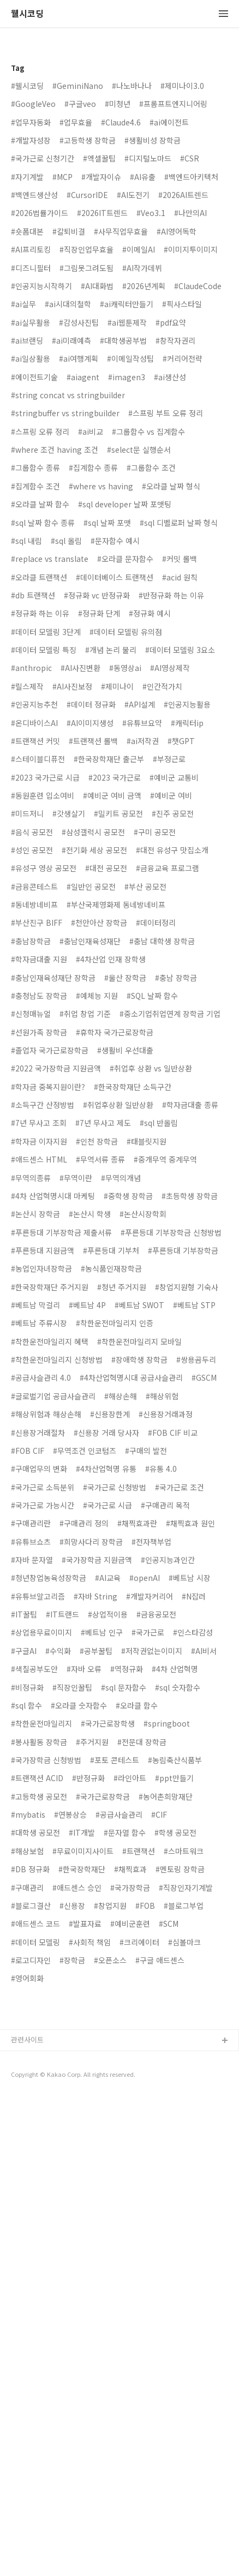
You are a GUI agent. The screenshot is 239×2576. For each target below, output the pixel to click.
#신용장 (72, 1905)
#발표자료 (85, 1923)
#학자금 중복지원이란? (48, 1086)
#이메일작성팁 (130, 358)
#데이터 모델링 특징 (43, 649)
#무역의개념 (121, 1177)
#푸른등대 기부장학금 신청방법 (171, 1232)
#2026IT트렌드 (102, 212)
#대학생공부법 (123, 340)
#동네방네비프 (34, 904)
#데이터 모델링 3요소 (180, 649)
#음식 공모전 (32, 831)
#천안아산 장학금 (99, 922)
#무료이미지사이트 (82, 1851)
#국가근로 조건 (179, 1487)
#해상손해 (120, 1396)
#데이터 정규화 (91, 704)
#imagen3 (126, 377)
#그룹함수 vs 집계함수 (148, 431)
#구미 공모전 (155, 831)
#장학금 (72, 1960)
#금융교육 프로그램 (167, 867)
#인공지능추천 (34, 704)
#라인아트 (129, 1777)
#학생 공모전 (175, 1832)
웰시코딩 (27, 14)
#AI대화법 (97, 285)
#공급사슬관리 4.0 (41, 1377)
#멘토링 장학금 (180, 1869)
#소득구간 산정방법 (42, 1104)
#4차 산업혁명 (175, 1668)
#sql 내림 (26, 540)
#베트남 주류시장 (39, 1322)
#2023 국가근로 (114, 777)
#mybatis (28, 1814)
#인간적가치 (162, 686)
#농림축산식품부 (175, 1759)
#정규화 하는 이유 (40, 613)
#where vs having (101, 486)
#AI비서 (204, 1650)
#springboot (167, 1723)
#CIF (159, 1814)
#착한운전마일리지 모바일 (139, 1341)
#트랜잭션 (138, 1851)
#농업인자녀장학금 (41, 1268)
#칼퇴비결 (68, 231)
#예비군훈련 (130, 1923)
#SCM (168, 1923)
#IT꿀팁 (24, 1614)
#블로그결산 (31, 1905)
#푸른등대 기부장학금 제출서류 (61, 1232)
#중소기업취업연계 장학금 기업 (170, 1013)
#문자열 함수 (125, 1832)
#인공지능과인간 (168, 1559)
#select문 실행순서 (139, 449)
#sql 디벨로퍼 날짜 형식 (179, 522)
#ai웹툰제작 (127, 322)
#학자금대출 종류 (190, 1104)
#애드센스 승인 (76, 1887)
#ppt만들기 (174, 1777)
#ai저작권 (143, 740)
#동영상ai (125, 667)
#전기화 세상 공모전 (94, 849)
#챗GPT (181, 740)
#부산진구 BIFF (36, 922)
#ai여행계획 (78, 358)
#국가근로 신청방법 (114, 1487)
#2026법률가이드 (39, 212)
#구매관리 (27, 1887)
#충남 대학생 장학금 (162, 941)
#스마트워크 (184, 1851)
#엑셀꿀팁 (99, 158)
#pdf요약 (171, 322)
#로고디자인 (31, 1960)
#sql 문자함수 (123, 1687)
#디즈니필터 (31, 267)
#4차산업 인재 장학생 (111, 959)
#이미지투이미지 (191, 249)
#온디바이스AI (34, 722)
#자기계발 (27, 176)
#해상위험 (162, 1396)
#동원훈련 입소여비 (42, 795)
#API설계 (139, 704)
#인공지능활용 (187, 704)
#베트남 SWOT (139, 1304)
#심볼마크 (184, 1942)
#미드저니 (27, 813)
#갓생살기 (68, 813)
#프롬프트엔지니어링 (173, 103)
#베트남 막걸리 (35, 1304)
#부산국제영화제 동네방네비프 (116, 904)
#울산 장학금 (125, 977)
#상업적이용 (108, 1614)
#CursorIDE (87, 194)
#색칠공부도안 (34, 1668)
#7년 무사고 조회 (39, 1122)
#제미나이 (117, 686)
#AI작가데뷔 (142, 267)
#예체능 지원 (97, 995)
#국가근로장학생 (108, 1723)
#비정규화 (27, 1687)
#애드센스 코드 (35, 1923)
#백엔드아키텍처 (191, 176)
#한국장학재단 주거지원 (49, 1286)
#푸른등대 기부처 (111, 1250)
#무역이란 (75, 1177)
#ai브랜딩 (27, 340)
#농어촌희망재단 (166, 1796)
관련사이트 (27, 2278)
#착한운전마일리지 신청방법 (57, 1359)
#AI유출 (143, 176)
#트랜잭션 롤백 (93, 740)
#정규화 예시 (150, 613)
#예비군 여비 (171, 795)
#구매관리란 (31, 1523)
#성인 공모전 (32, 849)
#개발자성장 (31, 140)
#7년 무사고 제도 (103, 1122)
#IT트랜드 (62, 1614)
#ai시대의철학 (68, 303)
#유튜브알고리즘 (38, 1596)
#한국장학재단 (81, 1869)
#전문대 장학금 (141, 1741)
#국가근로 (148, 1632)
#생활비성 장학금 (152, 140)
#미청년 (117, 103)
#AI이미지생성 (90, 722)
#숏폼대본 (27, 231)
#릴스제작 (27, 686)
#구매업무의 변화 (39, 1468)
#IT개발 (82, 1832)
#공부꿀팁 (96, 1650)
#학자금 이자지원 (39, 1141)
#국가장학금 (130, 1887)
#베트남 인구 (102, 1632)
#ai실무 (23, 303)
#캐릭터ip (187, 722)
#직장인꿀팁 (72, 1687)
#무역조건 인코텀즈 (84, 1450)
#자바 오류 (84, 1668)
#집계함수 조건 (35, 486)
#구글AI (24, 1650)
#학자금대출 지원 (39, 959)
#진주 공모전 (173, 813)
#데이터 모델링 (35, 1942)
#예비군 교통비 (174, 777)
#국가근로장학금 (103, 1796)
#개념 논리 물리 (110, 649)
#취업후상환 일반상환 (118, 1104)
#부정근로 (169, 758)
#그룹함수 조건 (151, 467)
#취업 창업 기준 (85, 1013)
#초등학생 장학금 (190, 1195)
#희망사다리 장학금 (91, 1541)
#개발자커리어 (149, 1596)
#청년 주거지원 (121, 1286)
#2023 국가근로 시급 (45, 777)
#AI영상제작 (170, 667)
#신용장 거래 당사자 (106, 1432)
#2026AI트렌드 (183, 194)
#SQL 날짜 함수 (152, 995)
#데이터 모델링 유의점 (125, 631)
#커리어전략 (182, 358)
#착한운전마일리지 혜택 (49, 1341)
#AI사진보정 (72, 686)
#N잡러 (194, 1596)
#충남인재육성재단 (90, 941)
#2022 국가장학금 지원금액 (56, 1068)
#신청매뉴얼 (31, 1013)
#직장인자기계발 (186, 1887)
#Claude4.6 (121, 122)
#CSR (189, 158)
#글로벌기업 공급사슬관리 (53, 1396)
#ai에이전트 (169, 122)
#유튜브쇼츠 (31, 1541)
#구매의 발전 (146, 1450)
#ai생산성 (170, 377)
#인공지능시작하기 (41, 285)
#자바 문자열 (32, 1559)
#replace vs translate (49, 558)
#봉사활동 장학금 (39, 1741)
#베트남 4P (87, 1304)
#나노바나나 (132, 85)
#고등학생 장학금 (87, 140)
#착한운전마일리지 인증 (114, 1322)
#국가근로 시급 (107, 1505)
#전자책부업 (151, 1541)
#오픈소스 (110, 1960)
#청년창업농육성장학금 (48, 1577)
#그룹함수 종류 (35, 467)
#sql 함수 (26, 1705)
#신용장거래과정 (166, 1414)
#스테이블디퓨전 (38, 758)
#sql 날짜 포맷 (107, 522)
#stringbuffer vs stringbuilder (65, 413)
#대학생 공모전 (35, 1832)
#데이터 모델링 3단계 (46, 631)
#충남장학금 (31, 941)
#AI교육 (108, 1577)
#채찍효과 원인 (190, 1523)
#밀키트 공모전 (118, 813)
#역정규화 (126, 1668)
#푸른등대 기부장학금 (183, 1250)
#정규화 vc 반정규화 (97, 595)
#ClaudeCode (198, 285)
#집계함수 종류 (93, 467)
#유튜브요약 (142, 722)
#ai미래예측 (71, 340)
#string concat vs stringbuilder (68, 395)
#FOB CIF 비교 (173, 1432)
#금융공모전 (156, 1614)
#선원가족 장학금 (39, 1032)
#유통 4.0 (161, 1468)
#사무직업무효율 (121, 231)
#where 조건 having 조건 (54, 449)
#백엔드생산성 (34, 194)
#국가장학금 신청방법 (46, 1759)
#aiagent (83, 377)
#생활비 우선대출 (125, 1050)
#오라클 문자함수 (125, 558)
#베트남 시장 (190, 1577)
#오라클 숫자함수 (79, 1705)
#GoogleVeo (33, 103)
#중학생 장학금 (128, 1195)
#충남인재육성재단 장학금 (53, 977)
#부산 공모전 (145, 886)
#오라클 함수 (137, 1705)
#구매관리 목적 (165, 1505)
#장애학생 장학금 (139, 1359)
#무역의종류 (31, 1177)
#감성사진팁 (79, 322)
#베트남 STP (194, 1304)
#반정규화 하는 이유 (171, 595)
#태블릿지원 (146, 1141)
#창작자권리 (175, 340)
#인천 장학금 (97, 1141)
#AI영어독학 (176, 231)
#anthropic (31, 667)
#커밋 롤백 (179, 558)
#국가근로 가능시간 (42, 1505)
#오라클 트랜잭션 (39, 577)
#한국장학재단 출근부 (109, 758)
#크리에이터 (139, 1942)
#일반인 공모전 (91, 886)
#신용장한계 (110, 1414)
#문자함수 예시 (115, 540)
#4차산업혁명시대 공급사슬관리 (131, 1377)
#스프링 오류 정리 (40, 431)
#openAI (144, 1577)
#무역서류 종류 (100, 1159)
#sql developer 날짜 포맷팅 (124, 504)
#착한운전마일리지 (41, 1723)
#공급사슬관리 (118, 1814)
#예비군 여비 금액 (112, 795)
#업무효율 (75, 122)
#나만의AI (190, 212)
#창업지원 (110, 1905)
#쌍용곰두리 (196, 1359)
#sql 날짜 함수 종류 (43, 522)
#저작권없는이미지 (151, 1650)
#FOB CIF (27, 1450)
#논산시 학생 (90, 1213)
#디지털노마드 (147, 158)
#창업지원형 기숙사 (186, 1286)
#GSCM (204, 1377)
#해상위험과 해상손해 (46, 1414)
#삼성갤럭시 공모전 (93, 831)
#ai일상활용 (30, 358)
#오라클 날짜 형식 (171, 486)
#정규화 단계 (99, 613)
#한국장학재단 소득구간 (132, 1086)
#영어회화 (27, 1978)
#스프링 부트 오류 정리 (165, 413)
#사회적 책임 (90, 1942)
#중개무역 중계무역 (165, 1159)
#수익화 (58, 1650)
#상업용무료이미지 (41, 1632)
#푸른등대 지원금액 (42, 1250)
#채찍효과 (130, 1869)
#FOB (145, 1905)
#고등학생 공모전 (39, 1796)
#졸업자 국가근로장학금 (49, 1050)
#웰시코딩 (27, 85)
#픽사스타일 (182, 303)
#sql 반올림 (159, 1122)
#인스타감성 (193, 1632)
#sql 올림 (66, 540)
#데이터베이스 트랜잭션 (114, 577)
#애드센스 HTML (39, 1159)
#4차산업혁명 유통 (106, 1468)
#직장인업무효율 (86, 249)
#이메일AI (138, 249)
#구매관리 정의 (84, 1523)
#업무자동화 (31, 122)
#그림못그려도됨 (86, 267)
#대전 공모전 (106, 867)
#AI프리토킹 (31, 249)
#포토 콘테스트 (114, 1759)
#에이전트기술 (34, 377)
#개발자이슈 (101, 176)
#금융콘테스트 (34, 886)
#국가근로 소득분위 (42, 1487)
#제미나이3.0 (182, 85)
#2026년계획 (143, 285)
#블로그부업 (184, 1905)
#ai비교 (90, 431)
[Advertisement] (119, 2127)
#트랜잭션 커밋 (35, 740)
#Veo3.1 (150, 212)
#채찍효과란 (137, 1523)
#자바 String (95, 1596)
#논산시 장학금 (35, 1213)
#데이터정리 (156, 922)
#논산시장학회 (143, 1213)
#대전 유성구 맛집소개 (172, 849)
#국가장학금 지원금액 (97, 1559)
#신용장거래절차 (38, 1432)
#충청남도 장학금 (39, 995)
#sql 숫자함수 (177, 1687)
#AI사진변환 (80, 667)
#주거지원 (92, 1741)
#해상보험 (27, 1851)
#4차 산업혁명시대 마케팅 (53, 1195)
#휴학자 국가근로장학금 (114, 1032)
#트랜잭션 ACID (37, 1777)
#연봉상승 (70, 1814)
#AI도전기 (133, 194)
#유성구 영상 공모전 (43, 867)
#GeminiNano (77, 85)
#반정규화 (88, 1777)
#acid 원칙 (180, 577)
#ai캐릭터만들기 (126, 303)
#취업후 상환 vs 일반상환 (151, 1068)
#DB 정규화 (30, 1869)
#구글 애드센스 (159, 1960)
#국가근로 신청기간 (42, 158)
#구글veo (80, 103)
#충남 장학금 (176, 977)
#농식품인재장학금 (111, 1268)
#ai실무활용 (30, 322)
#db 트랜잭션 (33, 595)
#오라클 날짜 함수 (40, 504)
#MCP (62, 176)
